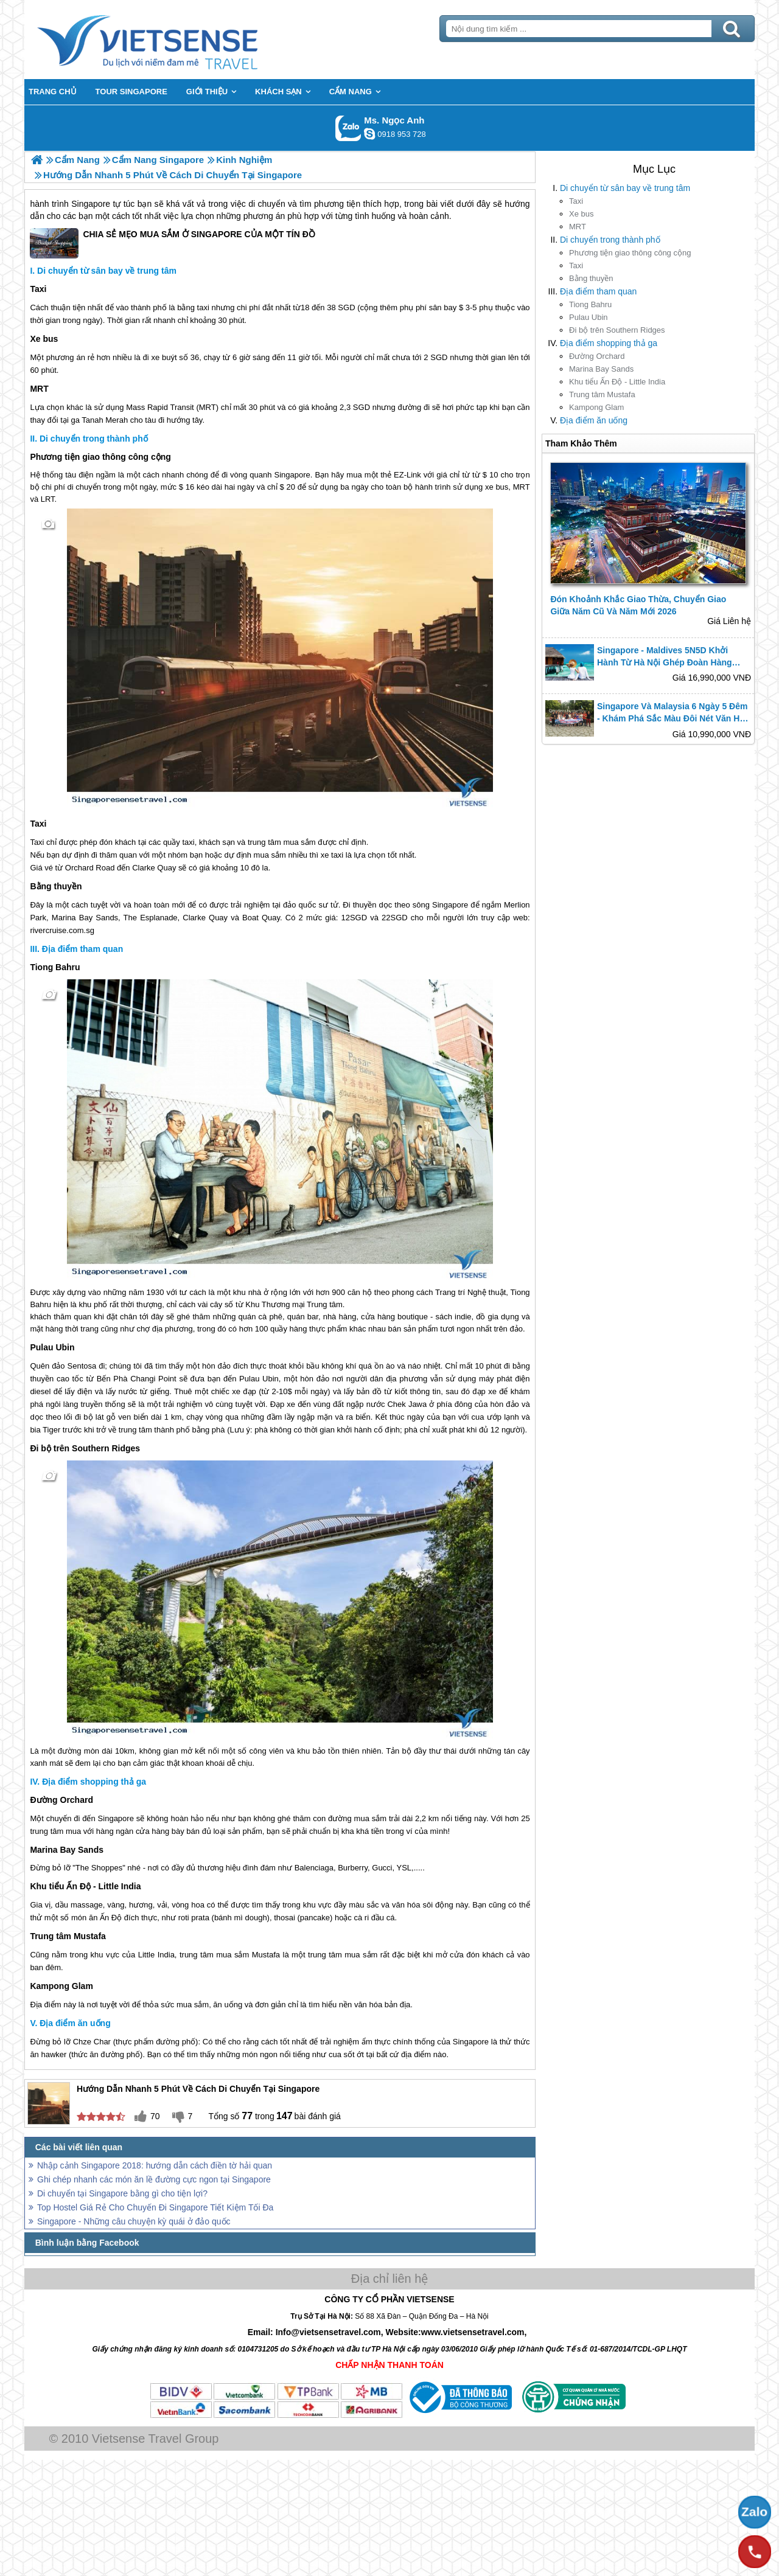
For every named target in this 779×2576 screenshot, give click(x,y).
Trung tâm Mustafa (602, 394)
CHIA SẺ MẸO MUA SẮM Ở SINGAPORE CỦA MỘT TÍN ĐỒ (172, 243)
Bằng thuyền (591, 278)
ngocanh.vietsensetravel (369, 134)
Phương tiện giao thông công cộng (630, 252)
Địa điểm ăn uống (593, 420)
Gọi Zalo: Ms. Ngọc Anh (348, 128)
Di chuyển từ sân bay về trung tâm (625, 188)
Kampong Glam (596, 407)
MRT (577, 226)
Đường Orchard (596, 356)
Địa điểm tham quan (598, 291)
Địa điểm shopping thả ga (608, 343)
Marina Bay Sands (601, 368)
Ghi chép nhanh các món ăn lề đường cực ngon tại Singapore (154, 2179)
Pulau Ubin (588, 317)
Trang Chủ (177, 39)
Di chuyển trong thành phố (610, 240)
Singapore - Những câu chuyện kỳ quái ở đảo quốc (134, 2221)
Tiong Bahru (590, 304)
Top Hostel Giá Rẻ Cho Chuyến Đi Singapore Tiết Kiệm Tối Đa (155, 2207)
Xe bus (581, 213)
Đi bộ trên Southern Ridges (617, 330)
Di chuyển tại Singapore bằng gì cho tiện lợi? (122, 2193)
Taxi (576, 201)
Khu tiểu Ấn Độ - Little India (617, 381)
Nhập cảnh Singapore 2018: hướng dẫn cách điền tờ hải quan (154, 2165)
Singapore (90, 204)
